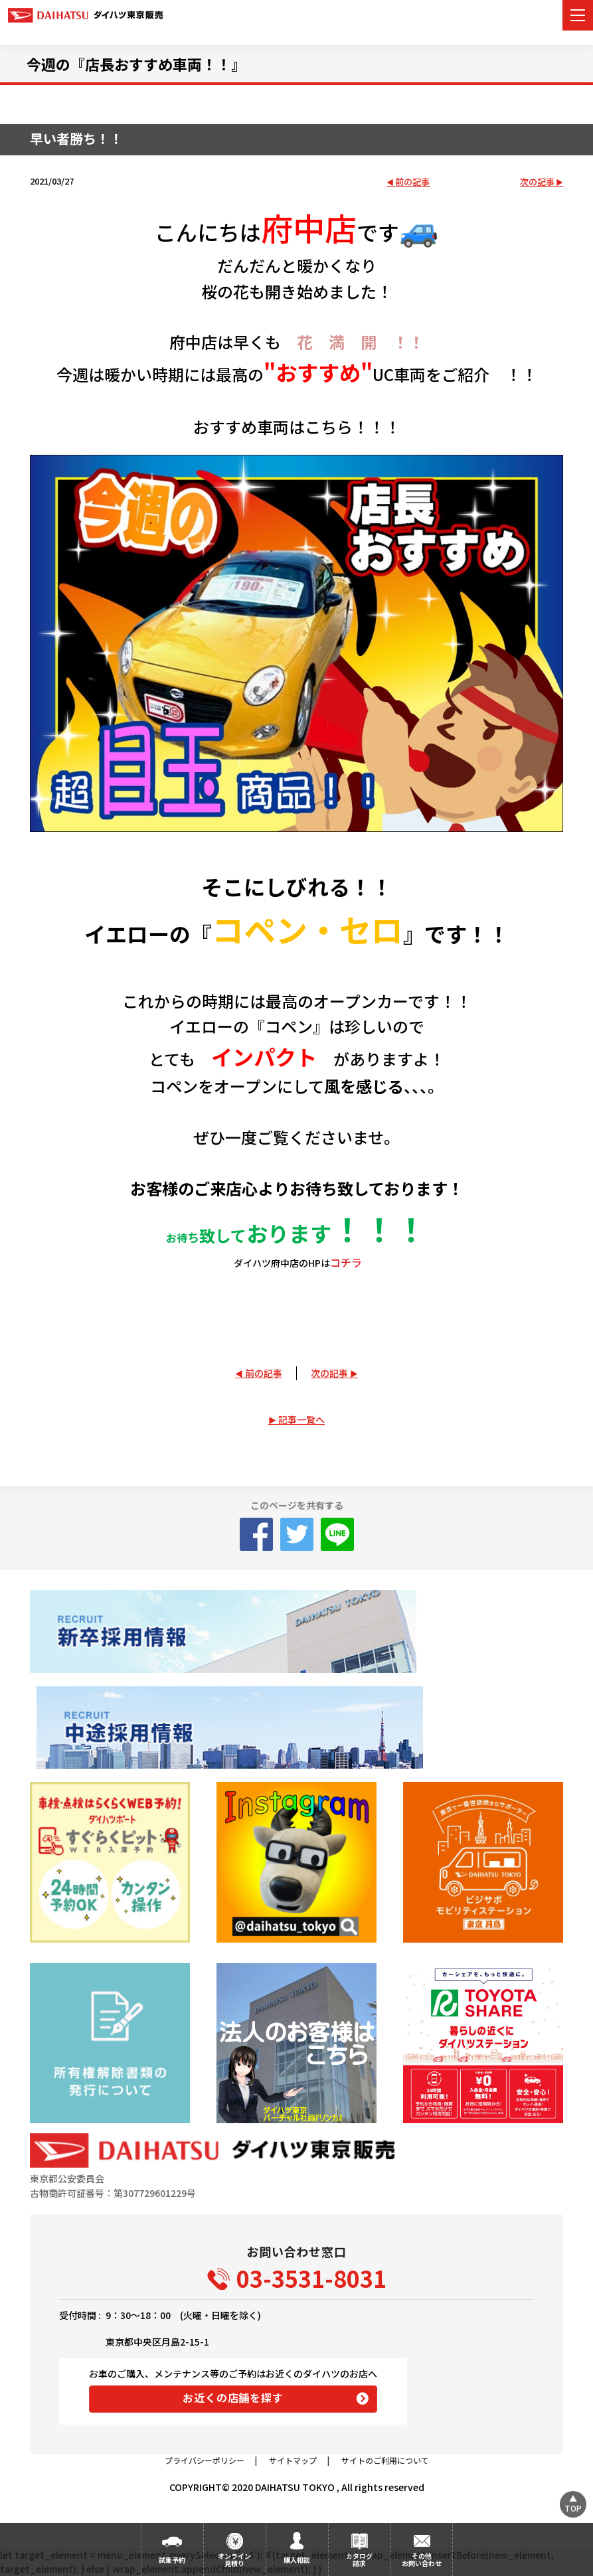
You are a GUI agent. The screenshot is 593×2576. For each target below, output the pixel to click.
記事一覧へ (301, 1419)
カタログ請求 (359, 2559)
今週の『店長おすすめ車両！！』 (136, 63)
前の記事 (412, 182)
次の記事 (537, 182)
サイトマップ (293, 2460)
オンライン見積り (234, 2559)
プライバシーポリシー (204, 2460)
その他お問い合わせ (422, 2559)
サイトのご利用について (385, 2460)
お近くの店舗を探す (233, 2397)
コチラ (346, 1262)
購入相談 (297, 2560)
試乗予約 (172, 2560)
